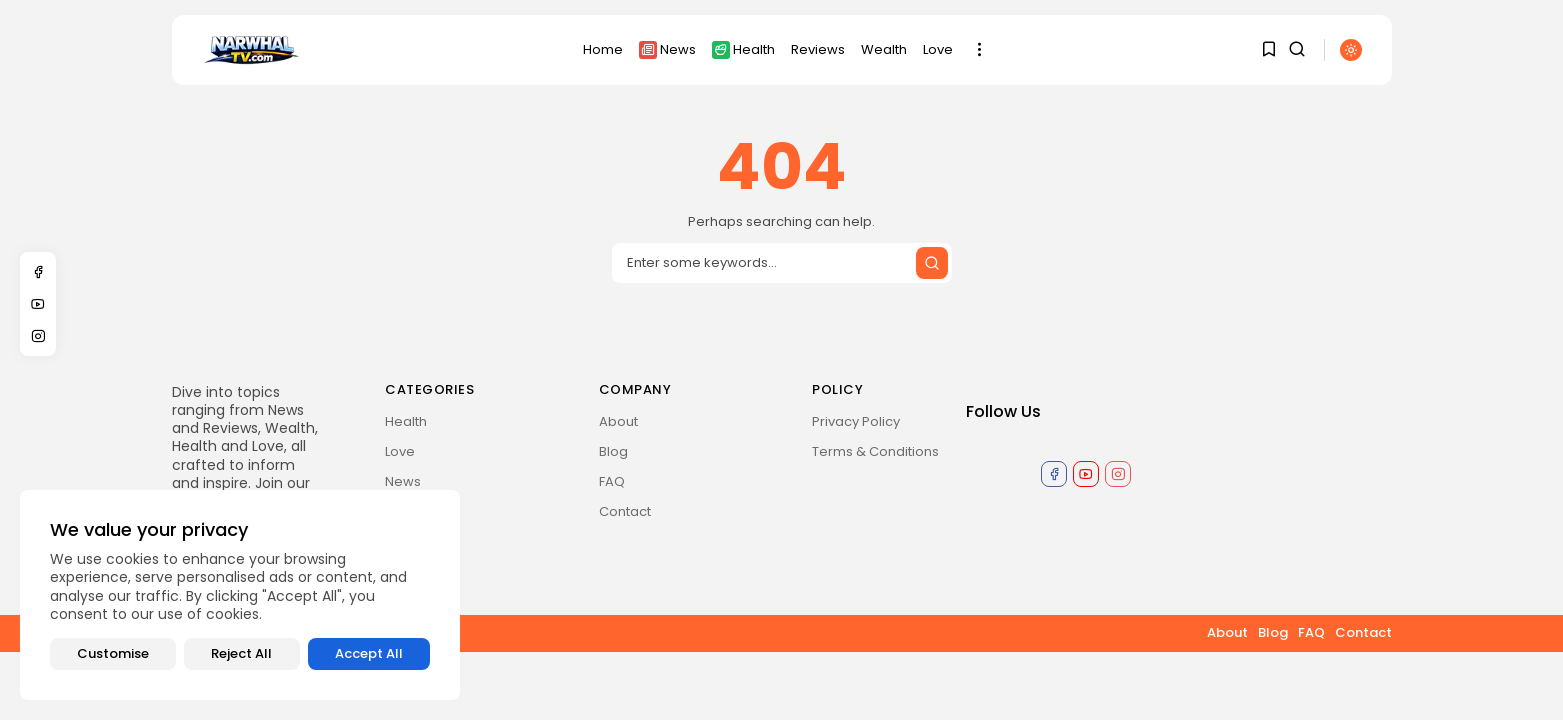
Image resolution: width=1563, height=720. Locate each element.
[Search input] (782, 263)
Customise (113, 653)
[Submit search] (932, 263)
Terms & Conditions (875, 451)
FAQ (612, 481)
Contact (625, 511)
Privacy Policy (856, 421)
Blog (613, 451)
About (618, 421)
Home (603, 49)
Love (938, 49)
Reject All (241, 653)
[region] (240, 595)
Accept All (369, 653)
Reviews (818, 49)
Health (743, 49)
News (667, 49)
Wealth (884, 49)
